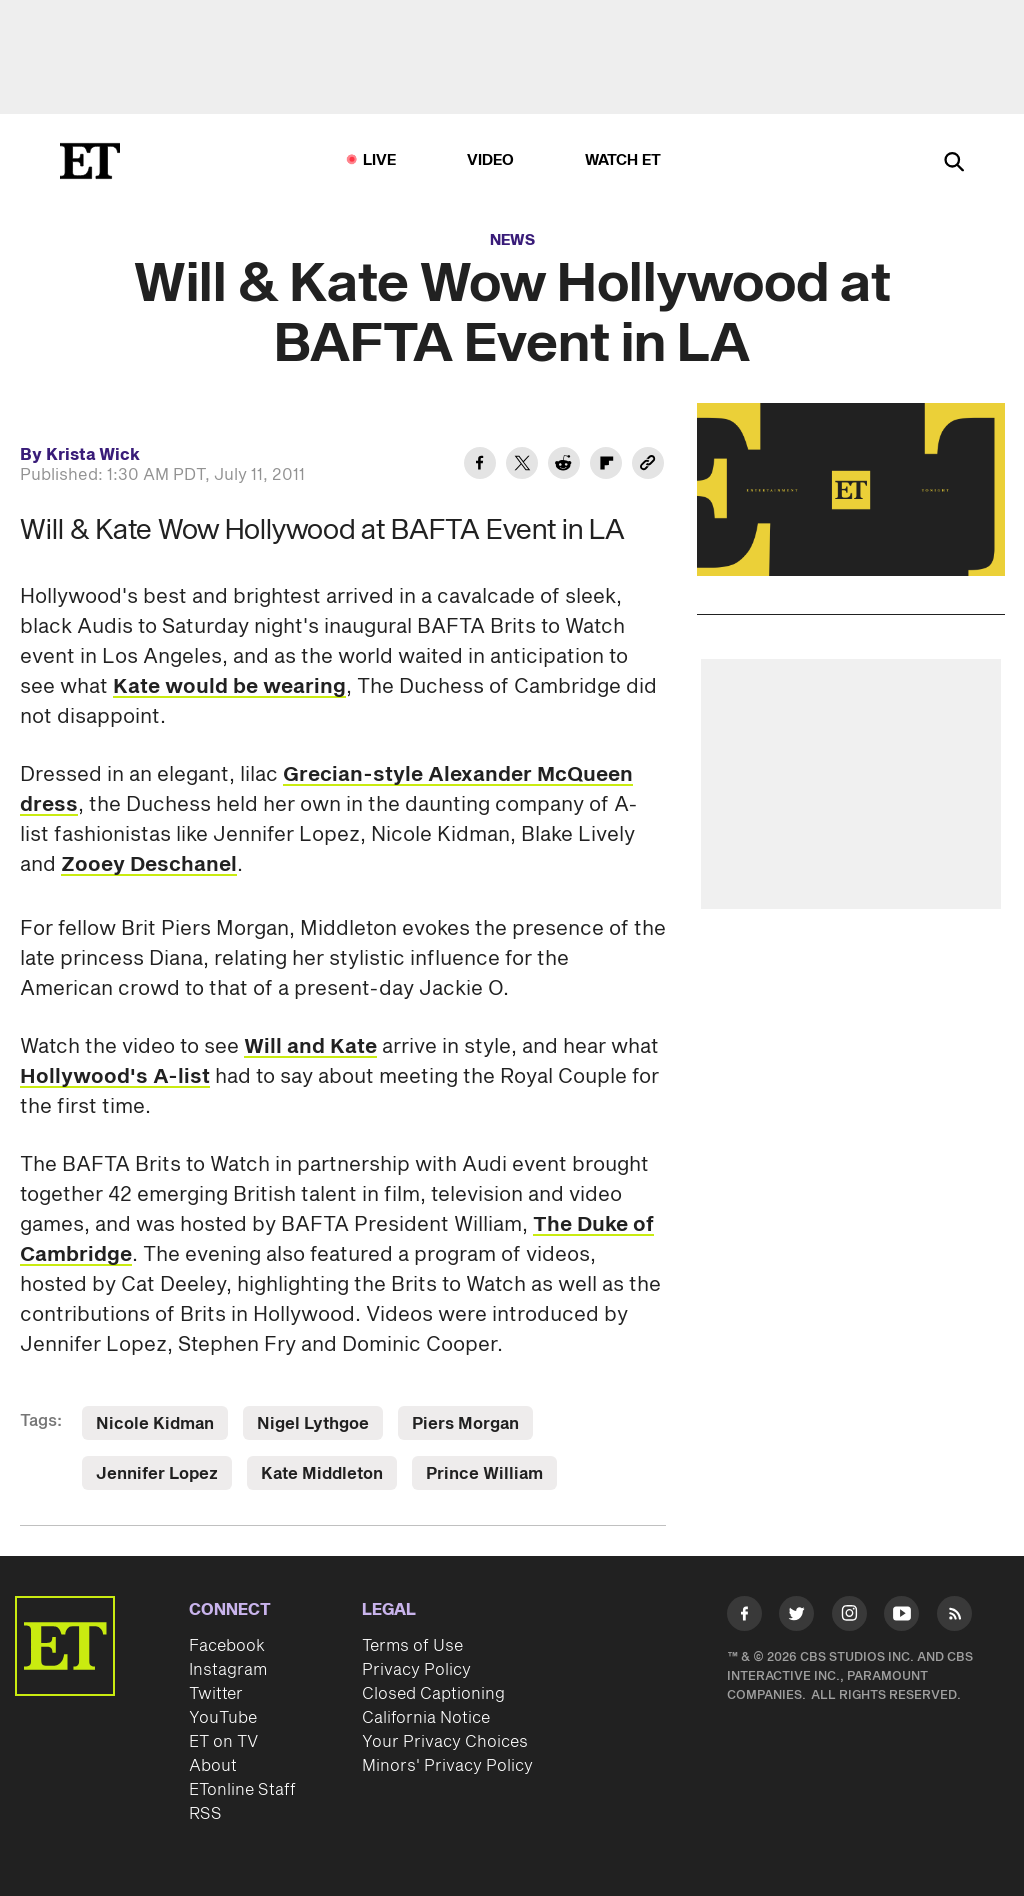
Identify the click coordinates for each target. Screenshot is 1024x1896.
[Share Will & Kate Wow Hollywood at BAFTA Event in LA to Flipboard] (606, 466)
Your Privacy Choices (445, 1742)
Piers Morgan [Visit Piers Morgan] (465, 1424)
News (512, 240)
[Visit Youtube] (901, 1617)
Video (491, 160)
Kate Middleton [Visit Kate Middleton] (322, 1474)
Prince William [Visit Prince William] (484, 1474)
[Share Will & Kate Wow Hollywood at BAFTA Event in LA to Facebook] (480, 466)
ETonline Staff (242, 1790)
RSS (205, 1814)
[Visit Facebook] (744, 1617)
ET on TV (223, 1742)
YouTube (223, 1718)
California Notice (426, 1718)
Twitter (216, 1694)
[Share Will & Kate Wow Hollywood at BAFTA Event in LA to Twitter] (522, 466)
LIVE (380, 160)
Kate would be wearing (229, 687)
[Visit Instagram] (849, 1617)
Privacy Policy (416, 1670)
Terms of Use (412, 1646)
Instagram (228, 1670)
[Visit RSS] (954, 1617)
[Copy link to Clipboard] (648, 466)
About (213, 1766)
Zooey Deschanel (149, 865)
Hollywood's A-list (115, 1077)
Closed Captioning (433, 1694)
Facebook (227, 1646)
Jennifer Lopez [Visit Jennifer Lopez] (157, 1474)
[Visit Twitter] (796, 1617)
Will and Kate (310, 1047)
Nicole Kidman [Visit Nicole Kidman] (155, 1424)
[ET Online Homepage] (90, 161)
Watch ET (623, 160)
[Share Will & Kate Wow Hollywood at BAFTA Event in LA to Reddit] (564, 466)
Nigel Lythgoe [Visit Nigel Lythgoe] (313, 1424)
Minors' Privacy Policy (447, 1766)
